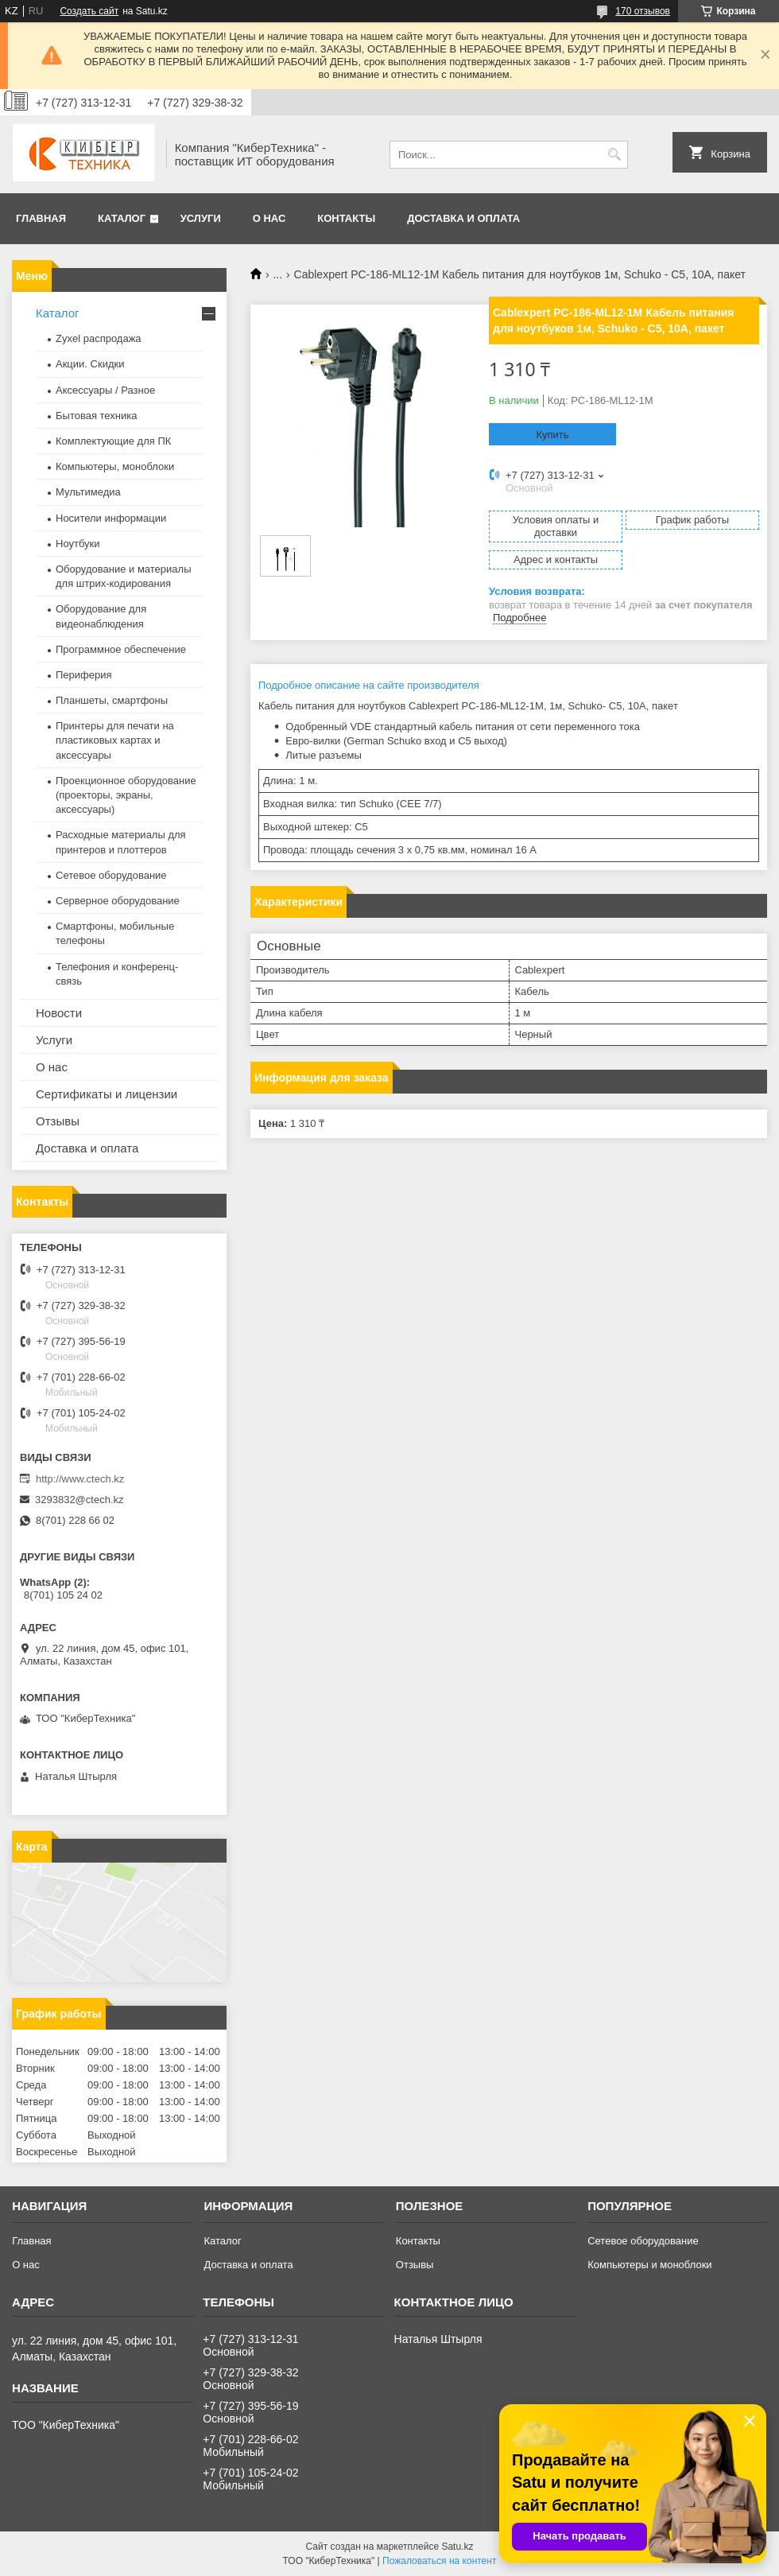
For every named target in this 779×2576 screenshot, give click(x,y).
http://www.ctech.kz (80, 1479)
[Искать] (614, 155)
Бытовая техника (96, 416)
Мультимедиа (88, 492)
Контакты (346, 218)
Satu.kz (457, 2546)
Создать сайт (89, 11)
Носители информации (111, 518)
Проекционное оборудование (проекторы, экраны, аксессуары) (126, 795)
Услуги (200, 218)
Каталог (121, 218)
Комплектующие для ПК (113, 441)
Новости (59, 1013)
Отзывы (57, 1121)
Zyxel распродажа (98, 338)
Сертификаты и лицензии (106, 1094)
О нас (269, 218)
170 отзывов (642, 11)
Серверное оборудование (118, 901)
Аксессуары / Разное (105, 390)
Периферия (84, 675)
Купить (552, 435)
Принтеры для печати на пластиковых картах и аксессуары (115, 740)
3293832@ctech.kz (79, 1500)
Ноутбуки (78, 544)
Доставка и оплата (463, 218)
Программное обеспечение (121, 649)
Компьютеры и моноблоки (649, 2265)
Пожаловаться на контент (439, 2560)
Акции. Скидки (90, 364)
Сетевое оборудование (111, 875)
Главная (41, 218)
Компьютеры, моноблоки (115, 466)
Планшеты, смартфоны (112, 700)
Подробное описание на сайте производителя (368, 685)
